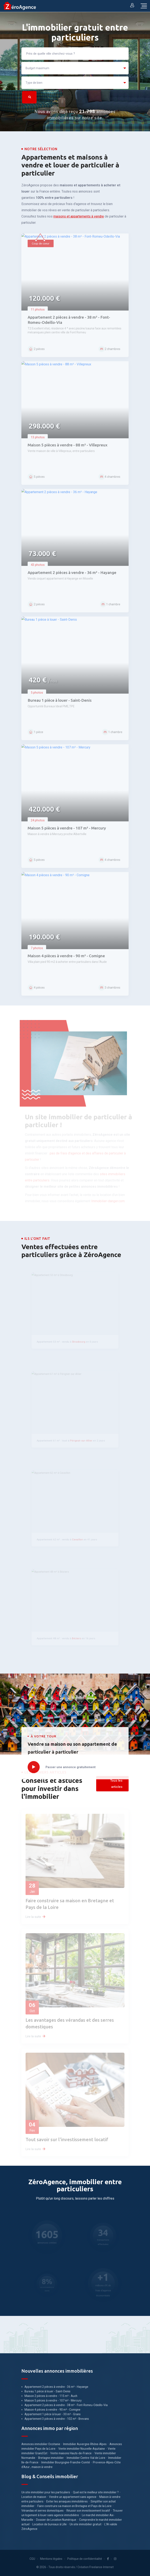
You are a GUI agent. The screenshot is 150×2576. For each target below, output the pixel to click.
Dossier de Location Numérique (56, 2519)
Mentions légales (51, 2558)
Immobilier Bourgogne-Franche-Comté (65, 2462)
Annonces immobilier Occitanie (40, 2444)
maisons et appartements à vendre (78, 216)
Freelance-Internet (101, 2567)
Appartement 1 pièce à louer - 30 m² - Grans (53, 2414)
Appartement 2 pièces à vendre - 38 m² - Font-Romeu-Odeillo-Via (66, 2405)
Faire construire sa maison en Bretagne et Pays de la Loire (74, 2506)
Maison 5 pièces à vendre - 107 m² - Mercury (53, 2400)
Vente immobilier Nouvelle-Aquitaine (81, 2448)
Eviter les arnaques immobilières (67, 2501)
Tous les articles (116, 1784)
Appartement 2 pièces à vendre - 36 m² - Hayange (56, 2386)
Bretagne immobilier (51, 2457)
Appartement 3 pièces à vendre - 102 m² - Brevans (57, 2418)
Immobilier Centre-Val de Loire (86, 2457)
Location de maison (33, 2497)
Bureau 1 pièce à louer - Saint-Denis (47, 2391)
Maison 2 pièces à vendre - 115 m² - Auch (51, 2396)
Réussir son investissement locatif (88, 2510)
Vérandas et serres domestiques (42, 2510)
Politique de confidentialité (84, 2558)
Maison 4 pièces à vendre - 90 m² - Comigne (52, 2409)
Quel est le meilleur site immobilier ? (96, 2492)
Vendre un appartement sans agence (72, 2497)
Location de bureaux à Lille (49, 2524)
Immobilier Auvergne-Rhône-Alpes (85, 2444)
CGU (32, 2558)
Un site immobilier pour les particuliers (45, 2492)
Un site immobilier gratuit (85, 2524)
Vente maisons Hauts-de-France (71, 2453)
